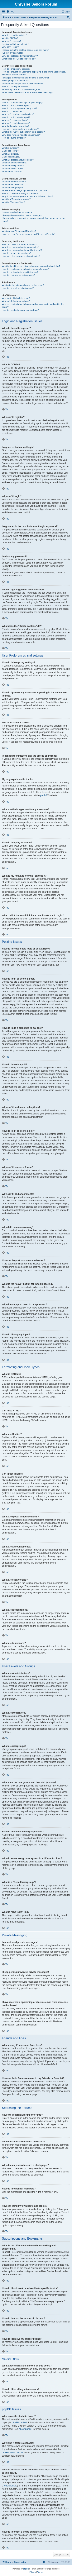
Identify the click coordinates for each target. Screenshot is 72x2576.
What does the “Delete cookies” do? (19, 59)
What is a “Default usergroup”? (16, 199)
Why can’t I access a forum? (15, 120)
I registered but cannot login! (15, 44)
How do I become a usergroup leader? (20, 193)
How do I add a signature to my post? (19, 108)
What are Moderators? (12, 184)
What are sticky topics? (13, 165)
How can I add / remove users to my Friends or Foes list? (28, 234)
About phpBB (25, 2429)
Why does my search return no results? (20, 247)
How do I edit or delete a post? (16, 105)
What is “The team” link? (13, 202)
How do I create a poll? (13, 111)
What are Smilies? (10, 154)
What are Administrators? (14, 181)
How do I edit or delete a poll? (16, 117)
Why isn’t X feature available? (16, 301)
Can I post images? (11, 157)
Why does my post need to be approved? (21, 135)
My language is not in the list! (15, 80)
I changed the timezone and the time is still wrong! (25, 78)
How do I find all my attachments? (18, 288)
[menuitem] (10, 11)
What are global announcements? (18, 160)
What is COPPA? (10, 38)
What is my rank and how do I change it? (21, 89)
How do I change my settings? (16, 69)
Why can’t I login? (10, 47)
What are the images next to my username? (22, 83)
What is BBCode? (10, 148)
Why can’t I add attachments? (16, 123)
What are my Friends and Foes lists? (19, 231)
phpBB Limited (19, 2422)
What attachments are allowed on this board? (23, 285)
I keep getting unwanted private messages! (22, 215)
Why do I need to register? (14, 35)
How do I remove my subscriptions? (18, 275)
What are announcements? (14, 163)
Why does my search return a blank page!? (22, 250)
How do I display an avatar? (15, 86)
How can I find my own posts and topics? (21, 256)
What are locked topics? (13, 168)
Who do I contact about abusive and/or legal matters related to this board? (33, 305)
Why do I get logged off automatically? (20, 56)
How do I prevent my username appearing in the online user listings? (34, 72)
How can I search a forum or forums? (19, 244)
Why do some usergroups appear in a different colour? (27, 196)
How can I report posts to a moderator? (20, 129)
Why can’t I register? (11, 41)
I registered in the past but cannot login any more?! (26, 50)
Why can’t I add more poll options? (18, 114)
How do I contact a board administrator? (20, 310)
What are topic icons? (12, 171)
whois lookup (10, 2485)
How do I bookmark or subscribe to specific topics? (26, 269)
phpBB (43, 795)
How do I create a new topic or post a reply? (22, 102)
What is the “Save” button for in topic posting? (23, 132)
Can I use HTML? (10, 151)
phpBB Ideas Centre (12, 2452)
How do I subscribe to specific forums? (20, 272)
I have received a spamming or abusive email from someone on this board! (33, 219)
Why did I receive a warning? (15, 126)
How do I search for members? (16, 253)
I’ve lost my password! (12, 53)
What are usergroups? (12, 187)
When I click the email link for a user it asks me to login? (28, 92)
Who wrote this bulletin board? (16, 298)
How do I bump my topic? (14, 138)
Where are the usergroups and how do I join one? (25, 190)
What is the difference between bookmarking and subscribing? (31, 266)
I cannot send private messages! (17, 212)
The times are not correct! (14, 74)
